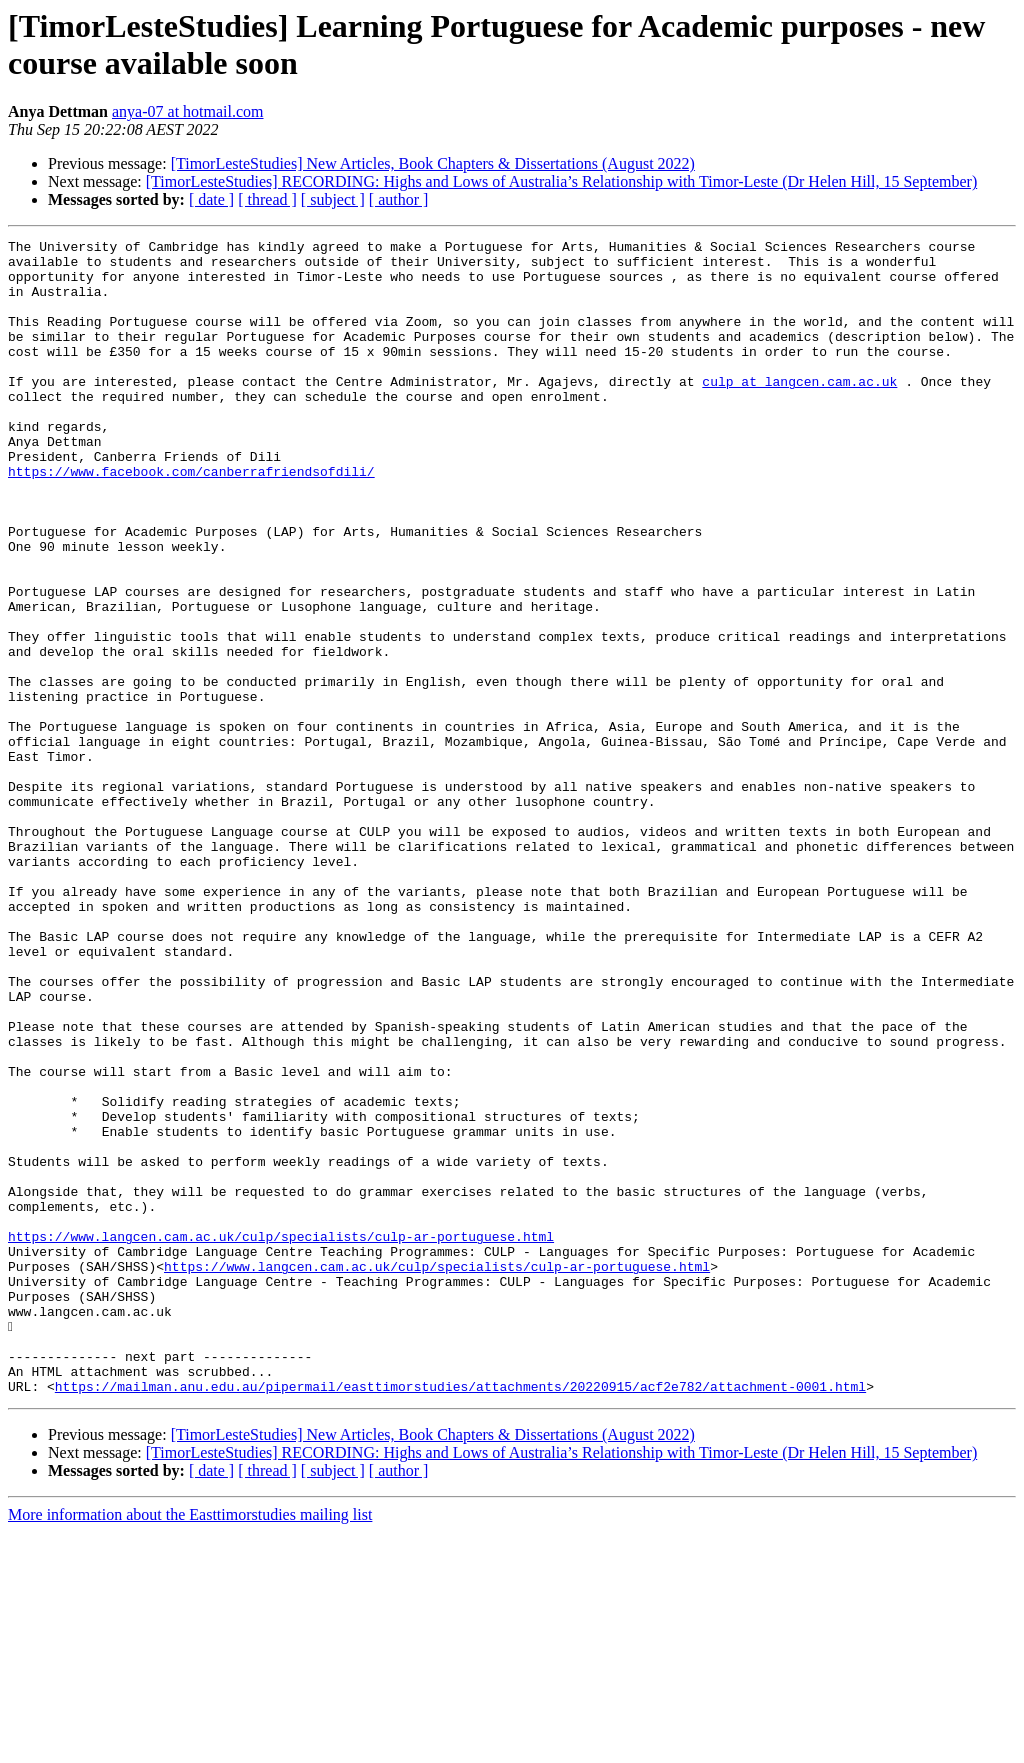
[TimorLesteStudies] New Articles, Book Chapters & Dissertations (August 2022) (433, 163)
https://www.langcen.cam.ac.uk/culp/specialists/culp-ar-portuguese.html (281, 1437)
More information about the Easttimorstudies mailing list (190, 1745)
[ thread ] (267, 199)
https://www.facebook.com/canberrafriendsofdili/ (191, 519)
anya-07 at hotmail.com (188, 111)
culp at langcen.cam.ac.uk (799, 411)
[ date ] (211, 199)
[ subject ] (333, 199)
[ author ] (399, 199)
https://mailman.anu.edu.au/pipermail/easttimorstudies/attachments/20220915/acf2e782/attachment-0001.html (460, 1617)
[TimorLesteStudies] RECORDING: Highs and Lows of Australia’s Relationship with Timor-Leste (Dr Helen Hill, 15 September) (561, 181)
